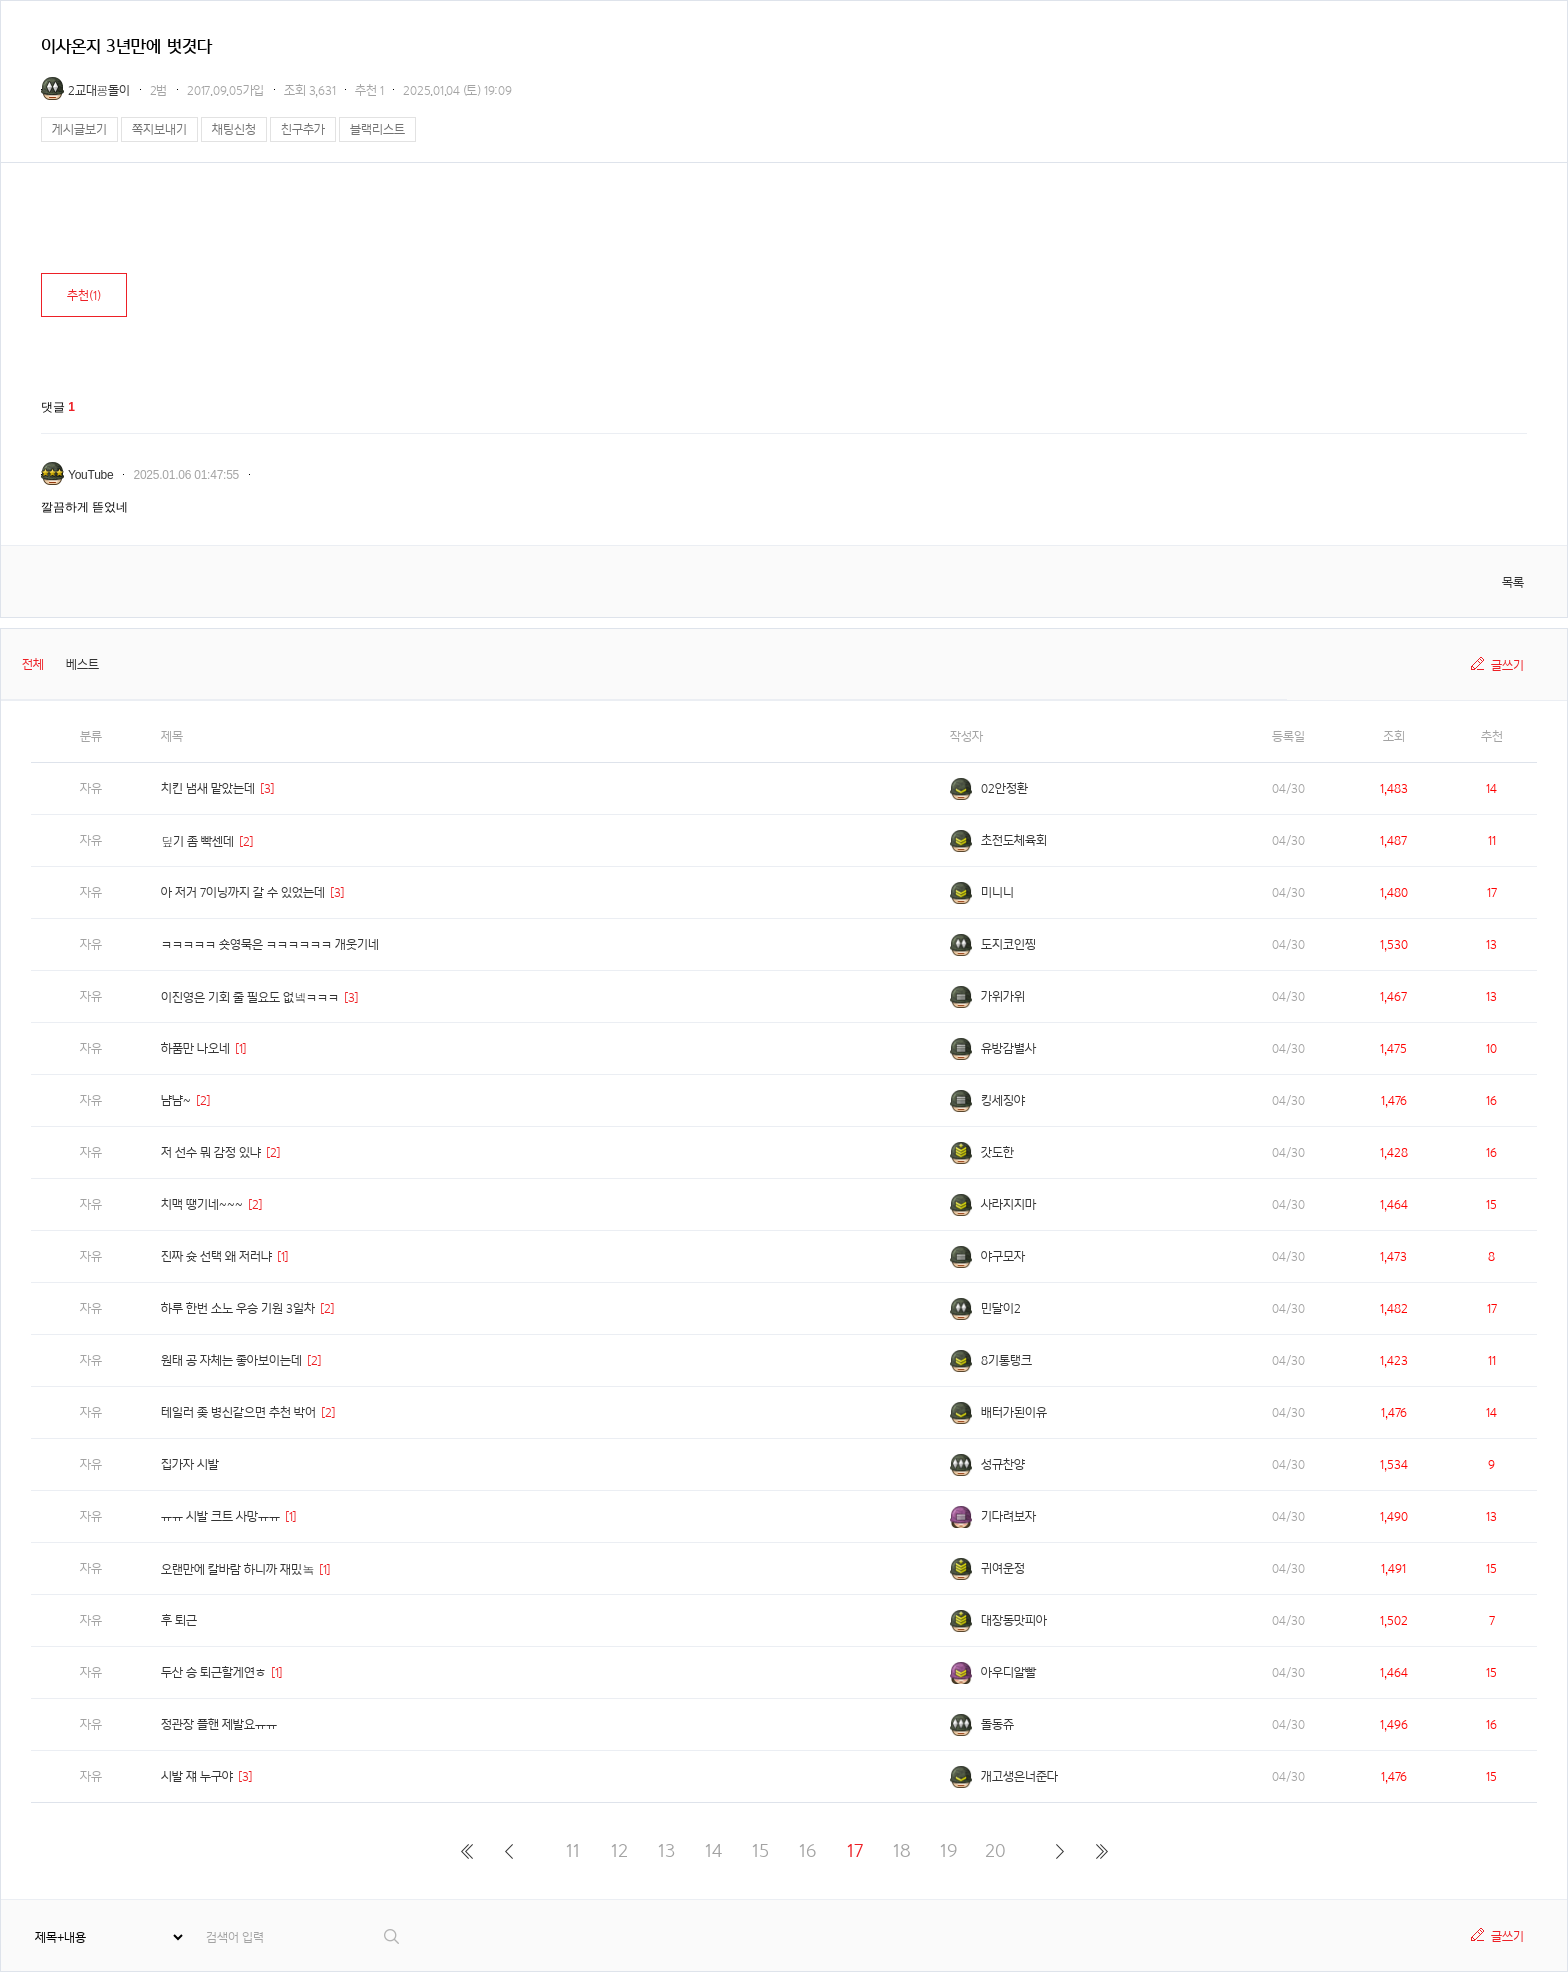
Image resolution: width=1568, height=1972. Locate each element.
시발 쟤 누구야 (197, 1776)
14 (713, 1850)
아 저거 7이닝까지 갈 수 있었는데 (243, 892)
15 (760, 1850)
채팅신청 (234, 129)
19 (948, 1850)
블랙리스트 (377, 129)
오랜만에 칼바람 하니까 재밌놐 (237, 1569)
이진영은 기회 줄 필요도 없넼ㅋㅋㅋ (250, 997)
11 (573, 1850)
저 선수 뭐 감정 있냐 (211, 1152)
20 (995, 1850)
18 (902, 1850)
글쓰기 (1507, 665)
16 (807, 1850)
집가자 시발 (190, 1464)
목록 (1513, 582)
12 (619, 1850)
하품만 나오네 (195, 1048)
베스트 (82, 664)
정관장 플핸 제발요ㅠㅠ (219, 1724)
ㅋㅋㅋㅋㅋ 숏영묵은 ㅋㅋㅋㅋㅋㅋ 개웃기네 (270, 944)
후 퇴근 (179, 1620)
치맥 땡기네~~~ (202, 1204)
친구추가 (303, 129)
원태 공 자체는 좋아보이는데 (231, 1360)
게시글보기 (79, 129)
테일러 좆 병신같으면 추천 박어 (238, 1412)
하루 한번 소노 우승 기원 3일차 (238, 1308)
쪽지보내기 (159, 129)
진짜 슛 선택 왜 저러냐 (216, 1256)
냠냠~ (176, 1100)
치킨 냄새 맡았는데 (208, 788)
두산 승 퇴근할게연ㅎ (213, 1672)
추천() (84, 295)
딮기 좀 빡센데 (197, 841)
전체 (33, 664)
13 (666, 1850)
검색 (392, 1936)
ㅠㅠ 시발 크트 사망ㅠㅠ (220, 1516)
